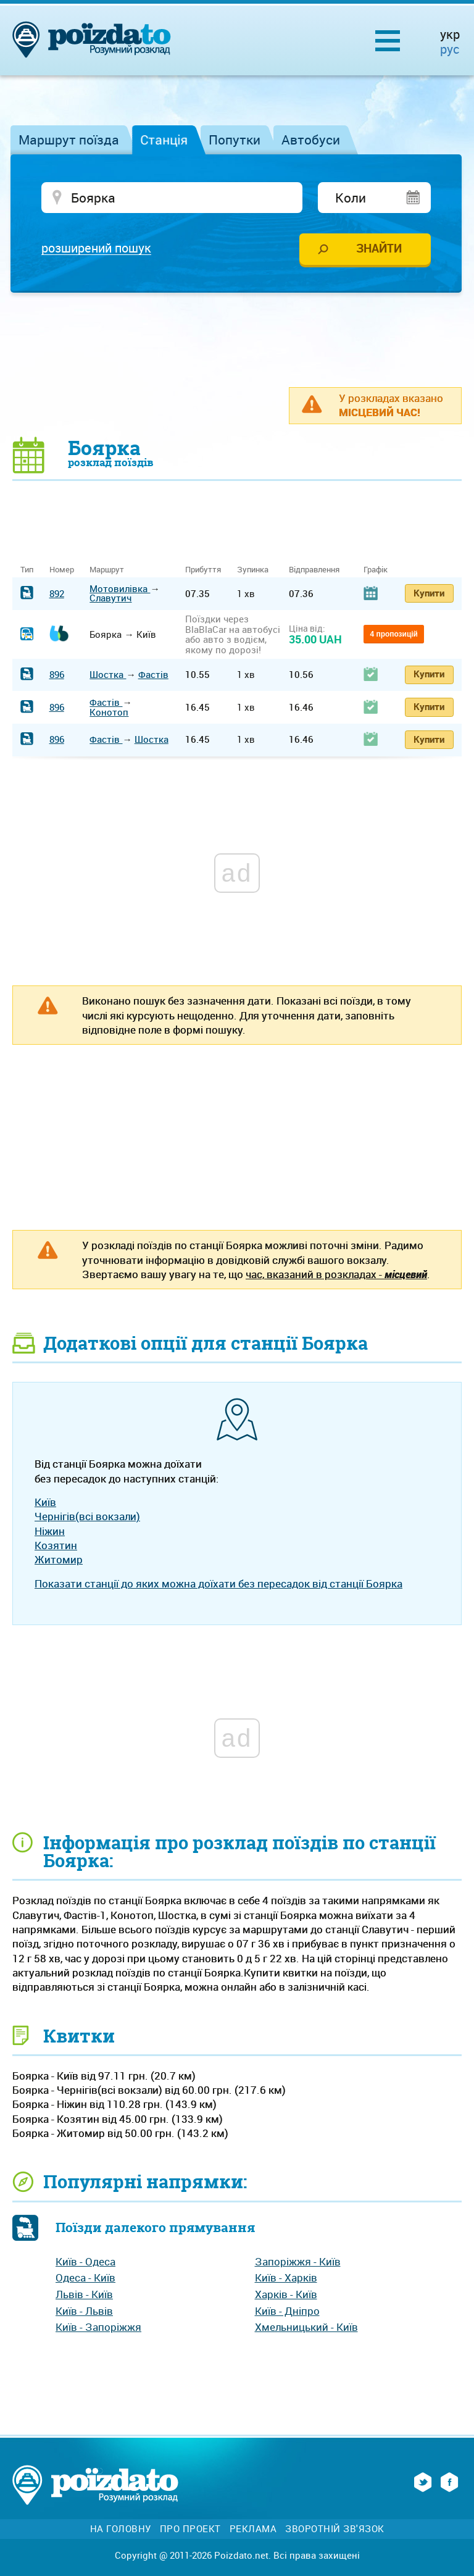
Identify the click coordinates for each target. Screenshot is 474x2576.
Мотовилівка (119, 589)
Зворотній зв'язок (335, 2529)
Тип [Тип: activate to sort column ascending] (26, 570)
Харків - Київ (286, 2295)
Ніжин (50, 1531)
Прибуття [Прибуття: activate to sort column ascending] (203, 570)
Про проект (190, 2529)
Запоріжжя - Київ (298, 2262)
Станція (164, 139)
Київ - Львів (84, 2311)
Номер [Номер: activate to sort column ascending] (61, 570)
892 (56, 594)
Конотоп (108, 712)
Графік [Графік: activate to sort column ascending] (376, 570)
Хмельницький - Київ (306, 2328)
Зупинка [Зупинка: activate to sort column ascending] (252, 570)
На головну (120, 2529)
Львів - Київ (84, 2295)
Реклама (253, 2529)
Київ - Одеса (85, 2262)
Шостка (107, 675)
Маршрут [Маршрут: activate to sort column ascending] (106, 570)
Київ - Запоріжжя (98, 2328)
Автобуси (310, 139)
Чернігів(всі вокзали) (87, 1517)
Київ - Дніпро (287, 2311)
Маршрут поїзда (69, 139)
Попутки (234, 139)
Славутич (110, 599)
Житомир (59, 1561)
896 (56, 675)
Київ (45, 1502)
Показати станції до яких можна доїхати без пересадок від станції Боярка (218, 1584)
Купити (429, 593)
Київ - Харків (286, 2279)
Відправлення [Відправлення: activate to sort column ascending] (314, 570)
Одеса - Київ (85, 2279)
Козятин (56, 1546)
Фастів (153, 675)
